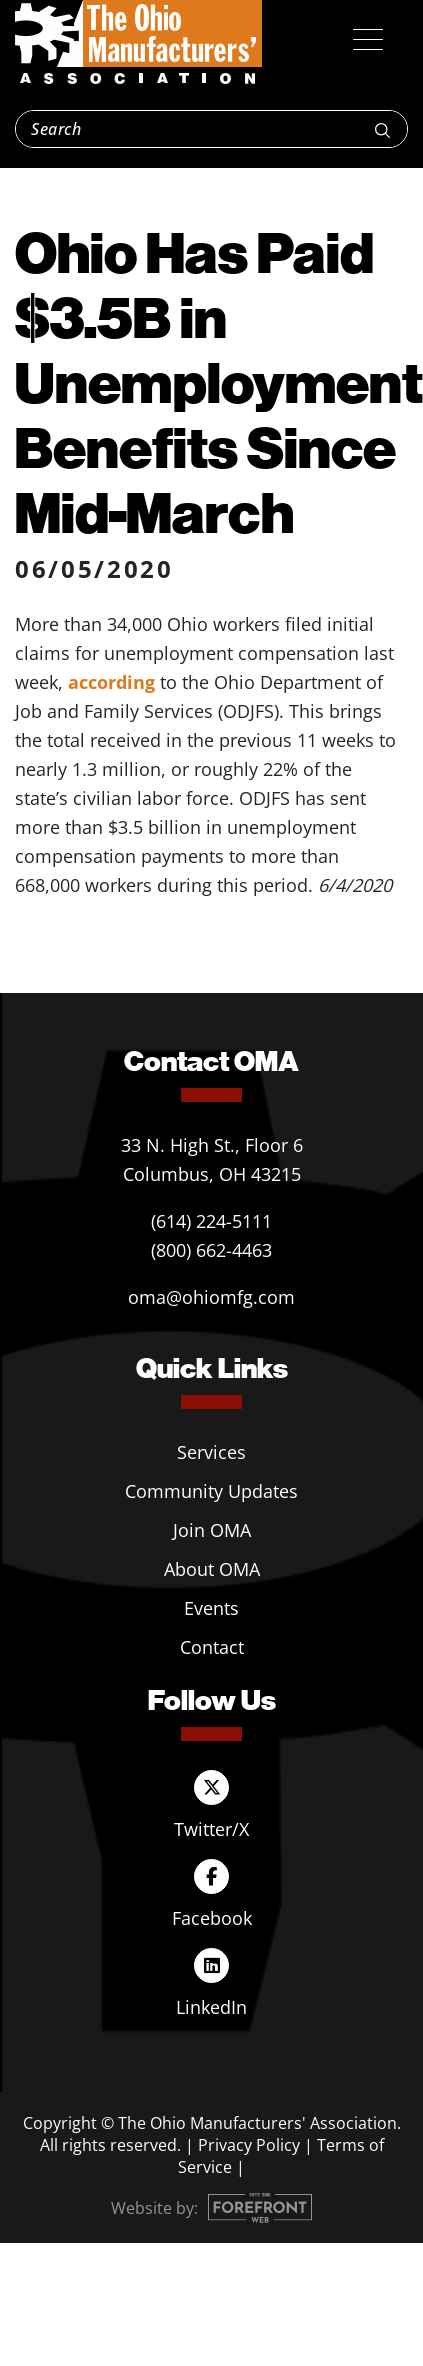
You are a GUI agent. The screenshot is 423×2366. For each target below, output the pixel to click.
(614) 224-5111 (211, 1221)
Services (211, 1452)
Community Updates (211, 1491)
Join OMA (212, 1530)
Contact (212, 1647)
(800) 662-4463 (211, 1250)
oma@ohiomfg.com (211, 1297)
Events (211, 1608)
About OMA (212, 1569)
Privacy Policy (249, 2145)
